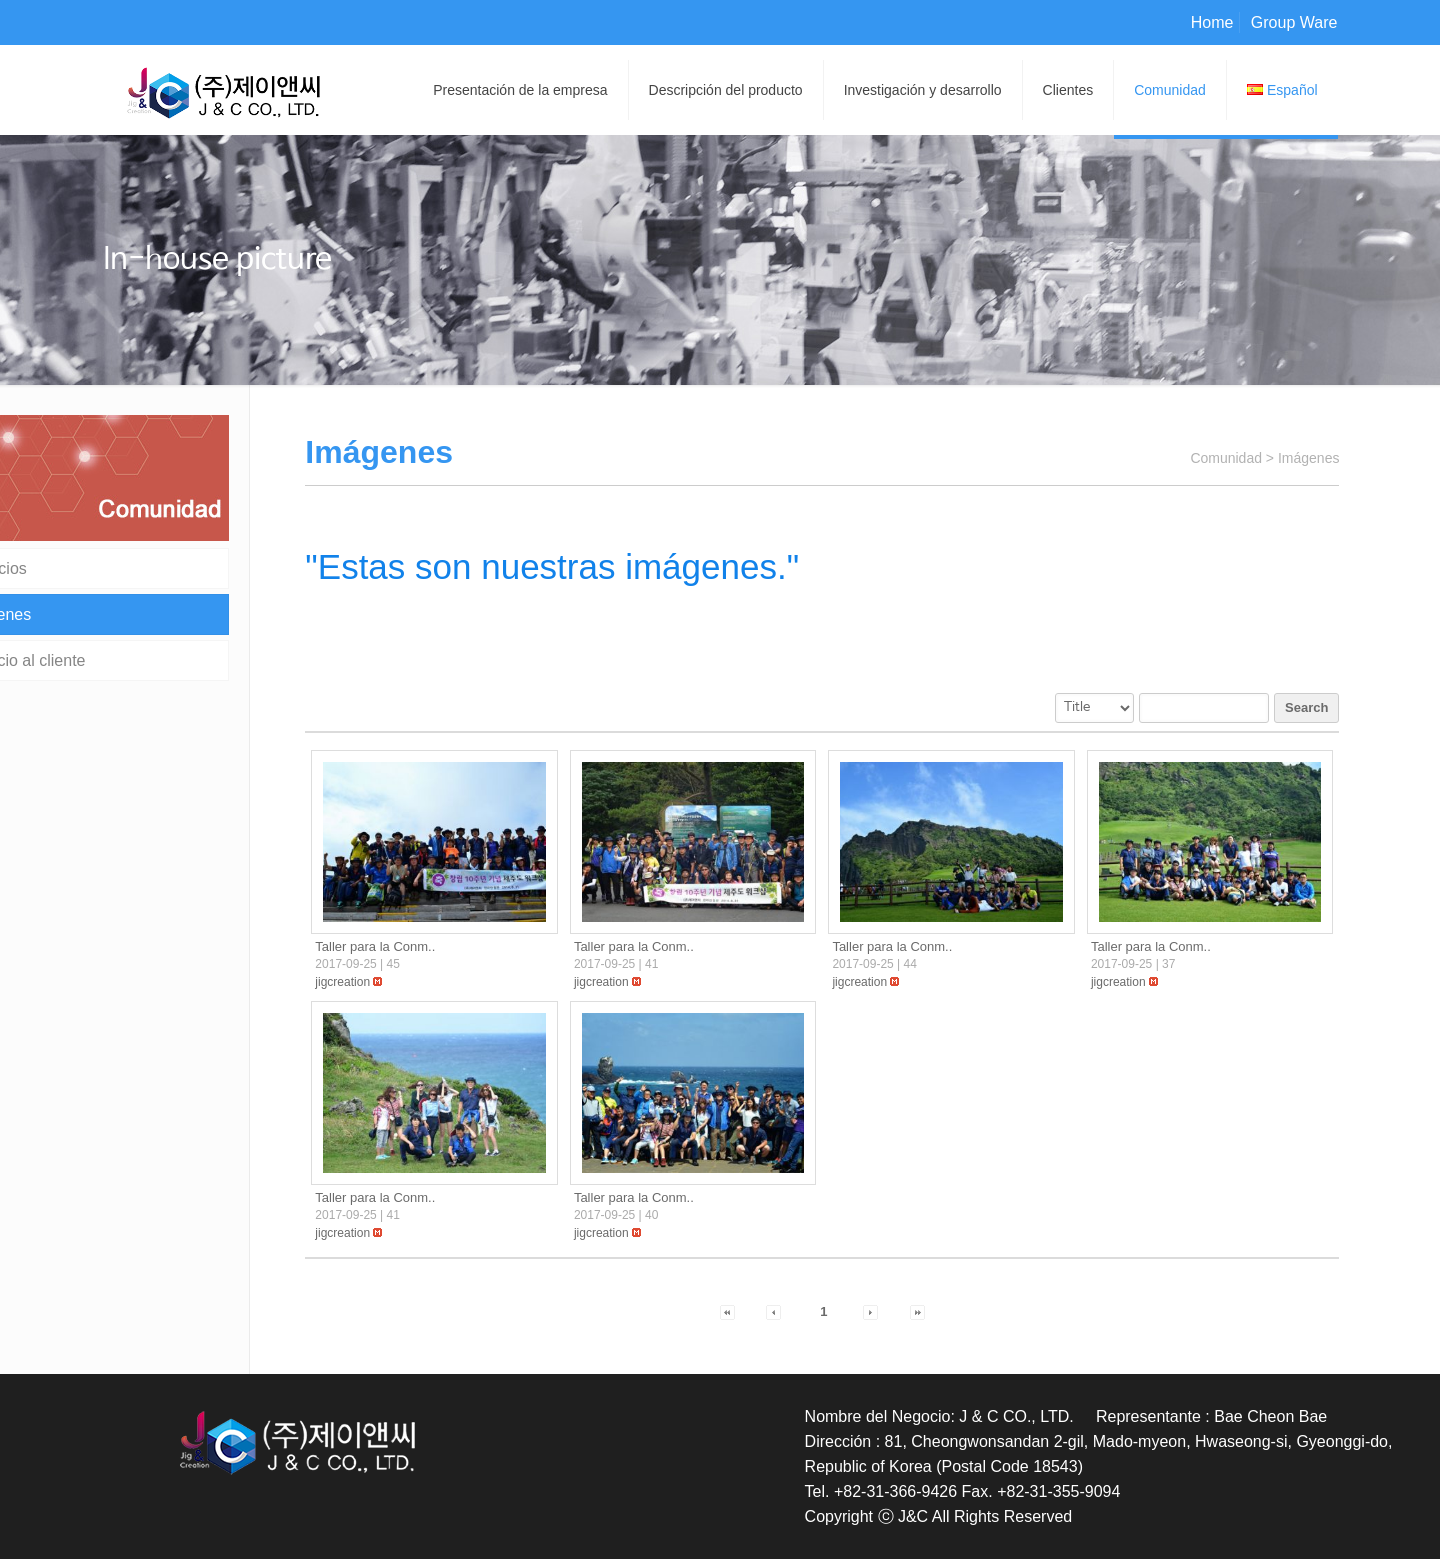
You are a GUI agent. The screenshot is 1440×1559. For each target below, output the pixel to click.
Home (1212, 22)
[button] (342, 982)
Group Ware (1294, 22)
